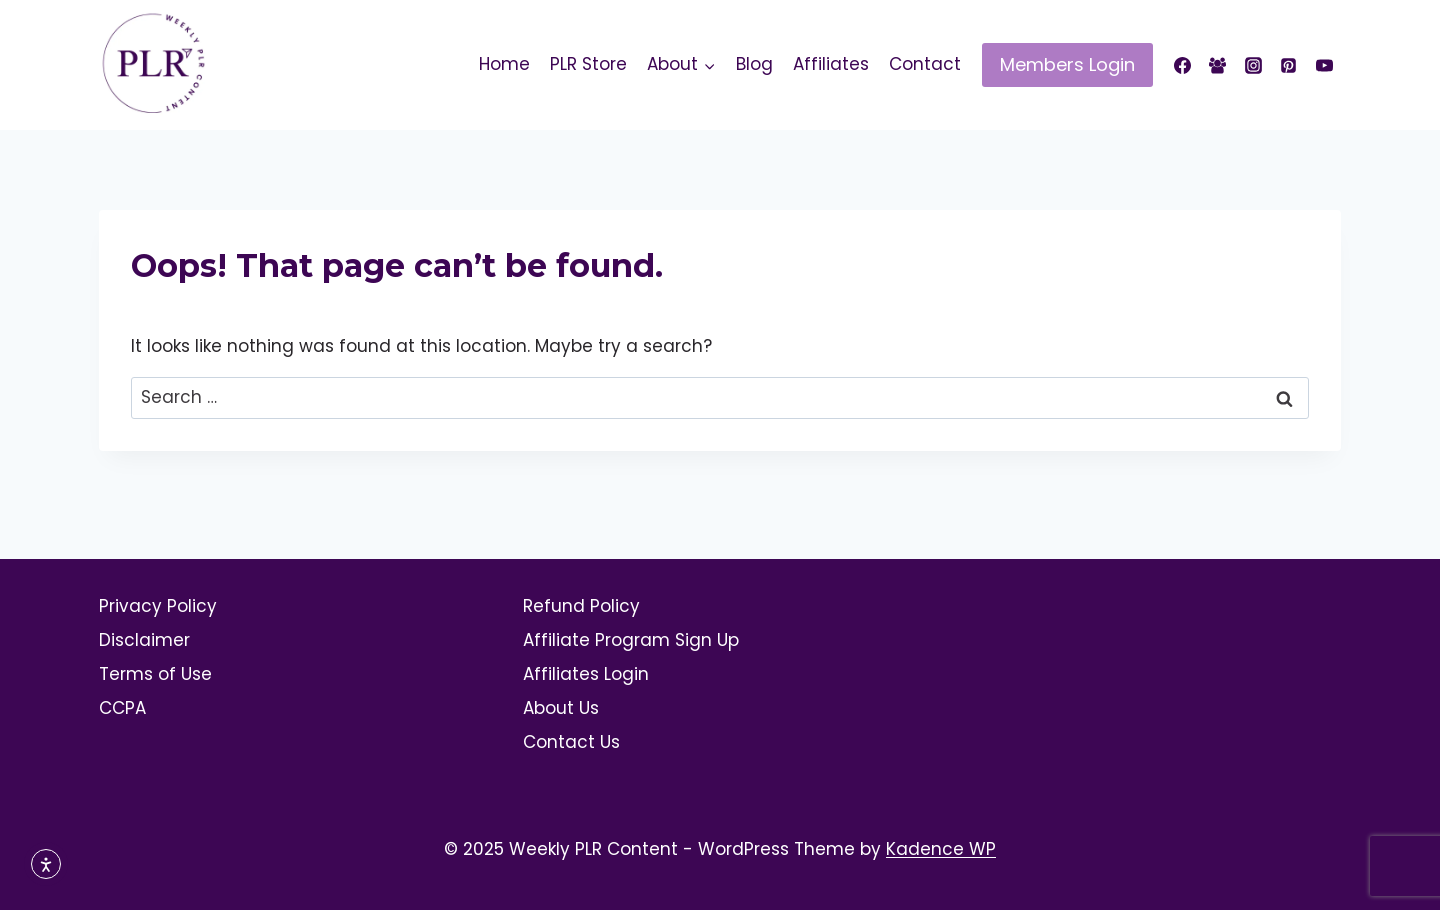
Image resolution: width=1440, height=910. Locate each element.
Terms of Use (155, 674)
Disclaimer (144, 640)
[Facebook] (1183, 65)
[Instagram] (1253, 65)
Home (504, 64)
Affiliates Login (586, 674)
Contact (925, 64)
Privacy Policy (158, 606)
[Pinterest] (1289, 65)
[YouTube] (1324, 65)
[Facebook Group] (1218, 65)
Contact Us (571, 742)
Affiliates (831, 64)
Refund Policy (581, 606)
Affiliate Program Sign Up (631, 640)
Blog (754, 64)
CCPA (122, 708)
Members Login (1067, 64)
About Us (561, 708)
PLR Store (588, 64)
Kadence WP (941, 849)
